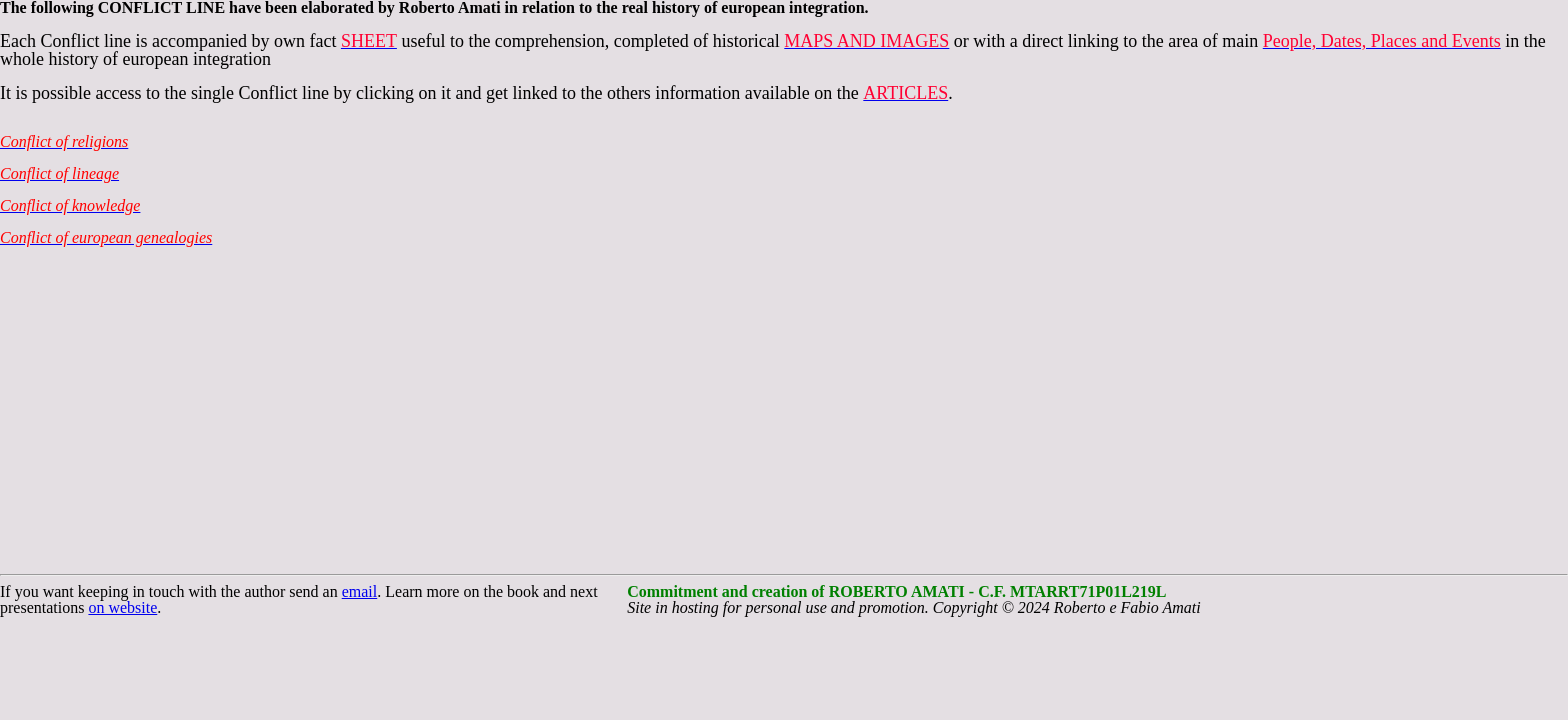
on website (122, 607)
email (360, 591)
